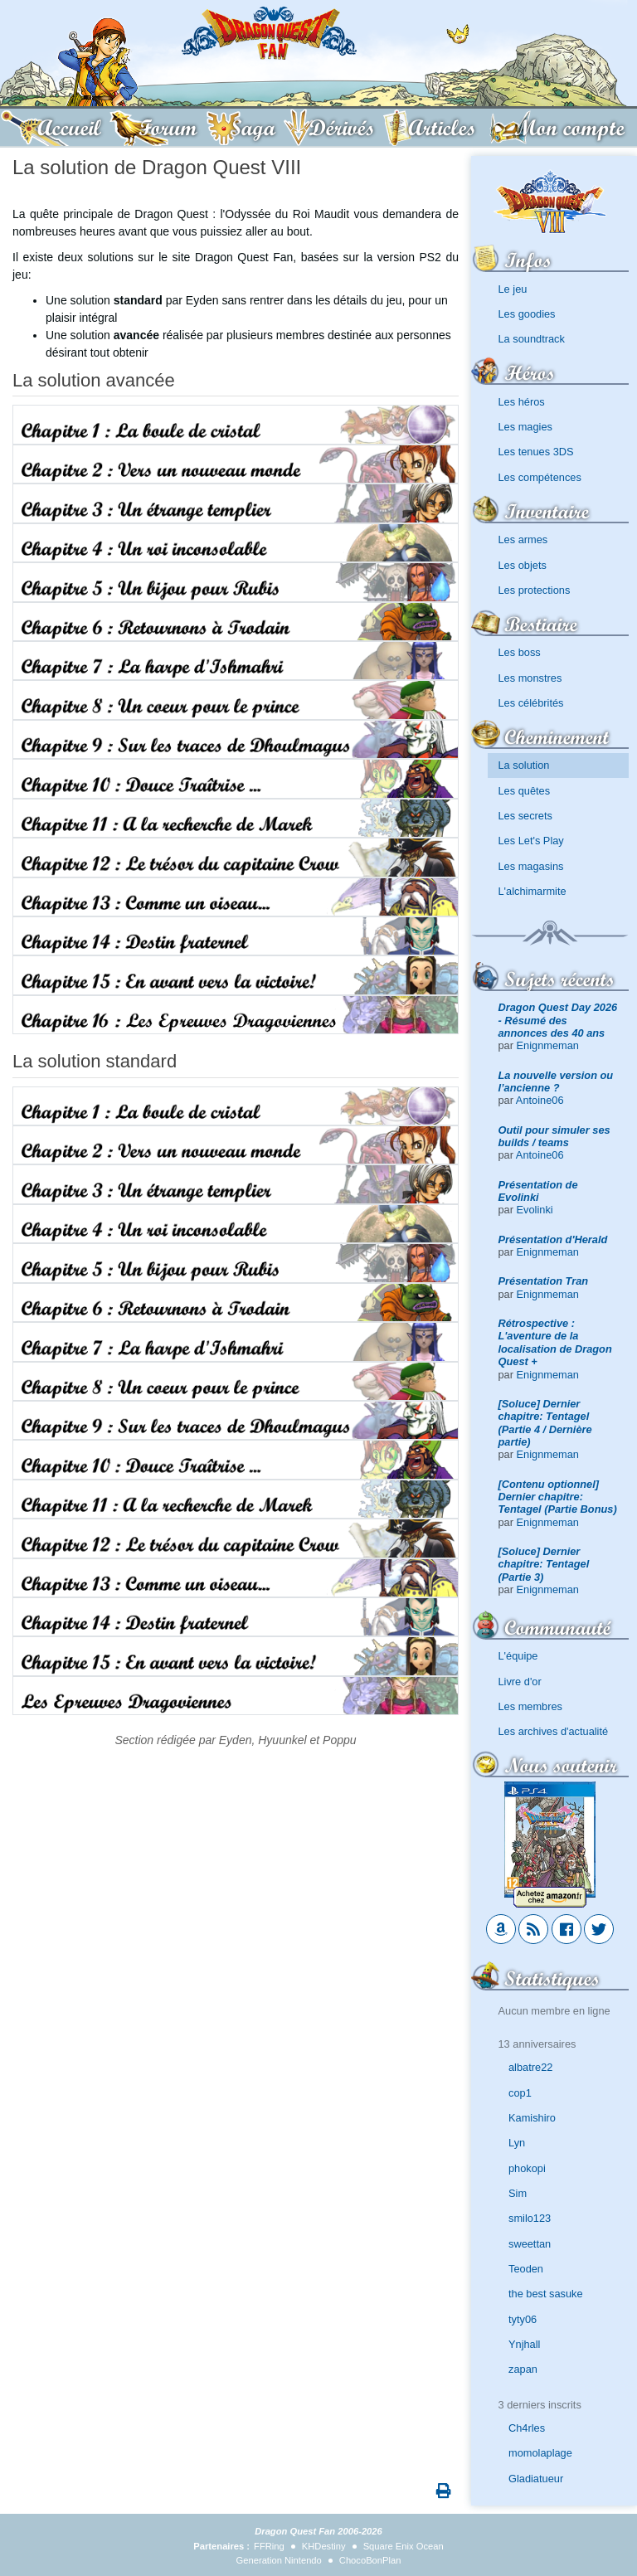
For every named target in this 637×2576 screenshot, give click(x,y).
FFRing (269, 2546)
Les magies (525, 426)
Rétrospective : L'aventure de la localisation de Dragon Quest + (555, 1342)
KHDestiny (324, 2546)
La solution (524, 765)
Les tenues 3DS (536, 451)
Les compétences (539, 477)
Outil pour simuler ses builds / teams (554, 1136)
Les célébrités (531, 703)
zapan (522, 2369)
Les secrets (525, 815)
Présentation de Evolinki (538, 1191)
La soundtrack (531, 339)
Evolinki (535, 1209)
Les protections (534, 590)
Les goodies (527, 314)
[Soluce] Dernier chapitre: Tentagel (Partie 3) (544, 1564)
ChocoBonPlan (370, 2560)
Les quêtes (524, 791)
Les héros (521, 402)
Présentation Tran (543, 1281)
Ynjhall (524, 2344)
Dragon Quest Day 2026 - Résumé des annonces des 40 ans (558, 1020)
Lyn (516, 2142)
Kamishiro (532, 2118)
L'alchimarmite (532, 891)
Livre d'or (520, 1681)
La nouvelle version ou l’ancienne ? (556, 1081)
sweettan (529, 2244)
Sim (517, 2193)
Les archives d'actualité (553, 1731)
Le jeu (513, 289)
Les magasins (531, 866)
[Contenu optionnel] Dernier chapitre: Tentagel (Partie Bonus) (557, 1497)
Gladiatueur (535, 2478)
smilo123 (529, 2218)
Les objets (522, 565)
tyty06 (522, 2319)
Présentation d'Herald (553, 1239)
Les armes (523, 539)
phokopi (527, 2168)
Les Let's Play (531, 840)
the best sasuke (545, 2293)
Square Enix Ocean (403, 2546)
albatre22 (530, 2067)
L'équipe (518, 1656)
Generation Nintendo (279, 2560)
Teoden (525, 2269)
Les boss (519, 652)
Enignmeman (548, 1045)
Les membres (530, 1706)
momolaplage (540, 2453)
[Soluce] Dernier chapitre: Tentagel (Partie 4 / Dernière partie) (545, 1422)
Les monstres (530, 678)
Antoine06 (540, 1100)
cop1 (520, 2093)
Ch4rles (526, 2428)
